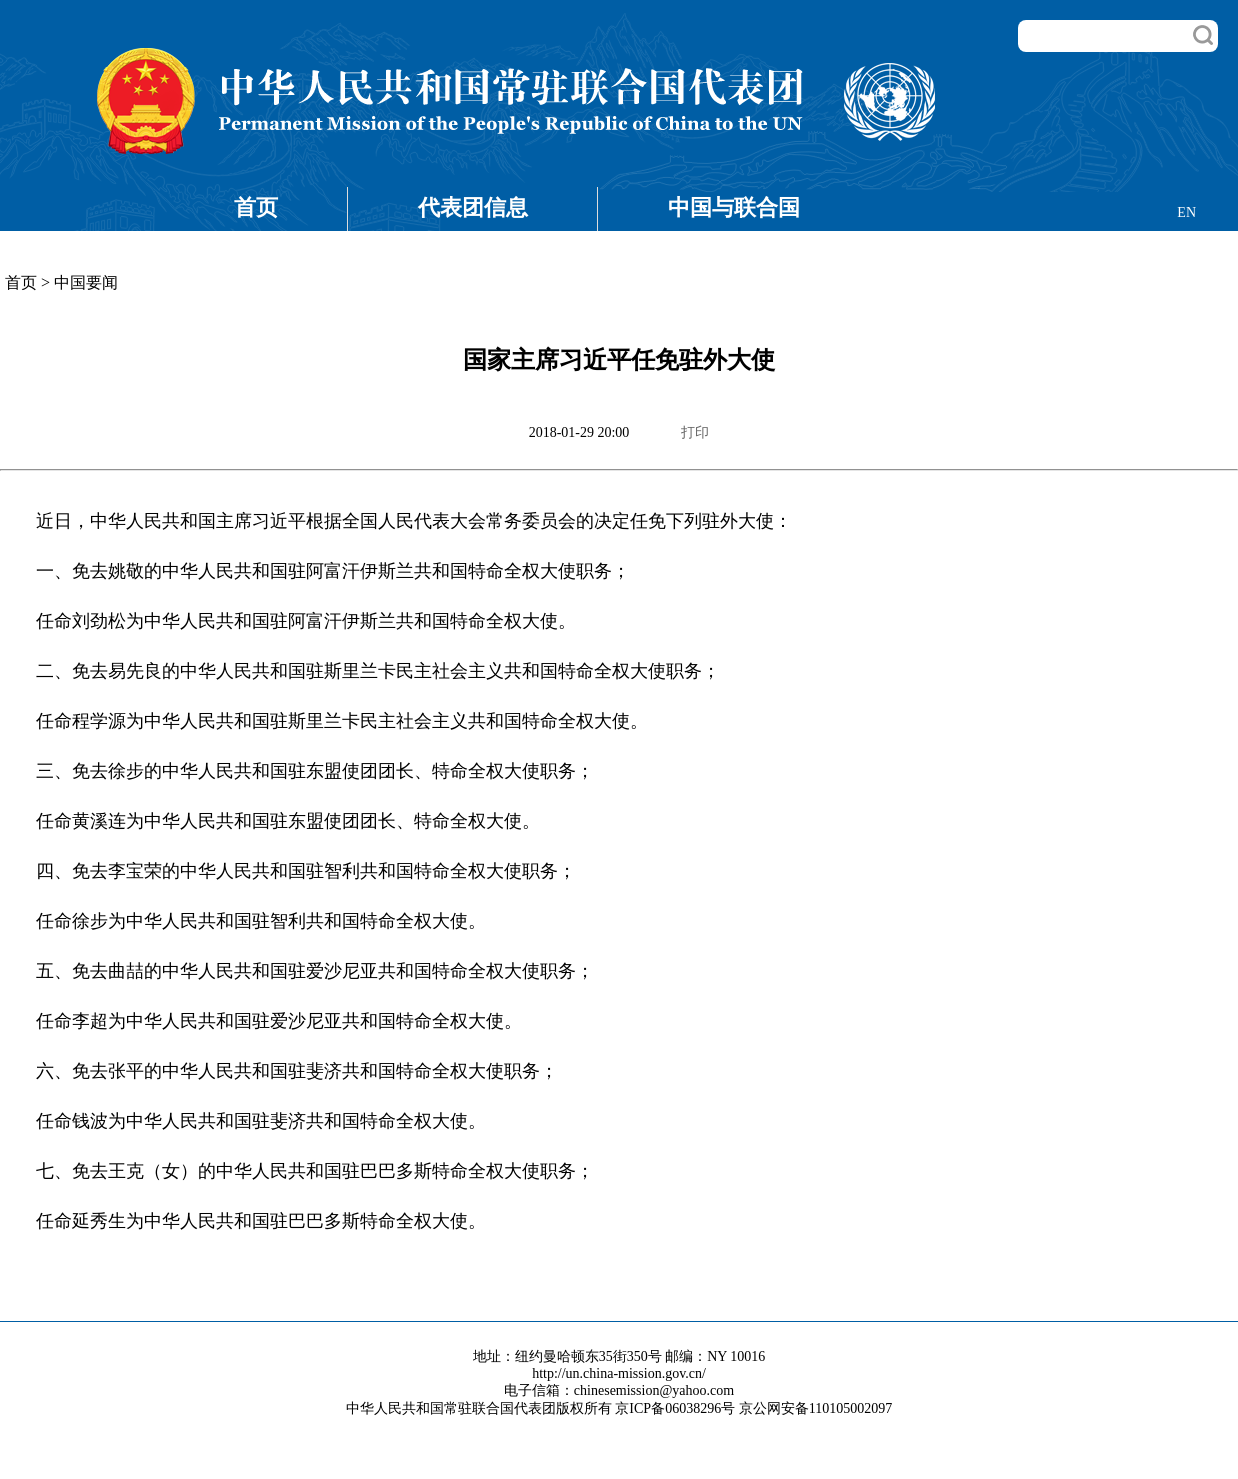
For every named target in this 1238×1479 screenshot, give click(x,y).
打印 (695, 432)
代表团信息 (473, 207)
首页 (256, 207)
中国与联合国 (734, 207)
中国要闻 (86, 282)
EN (1186, 212)
